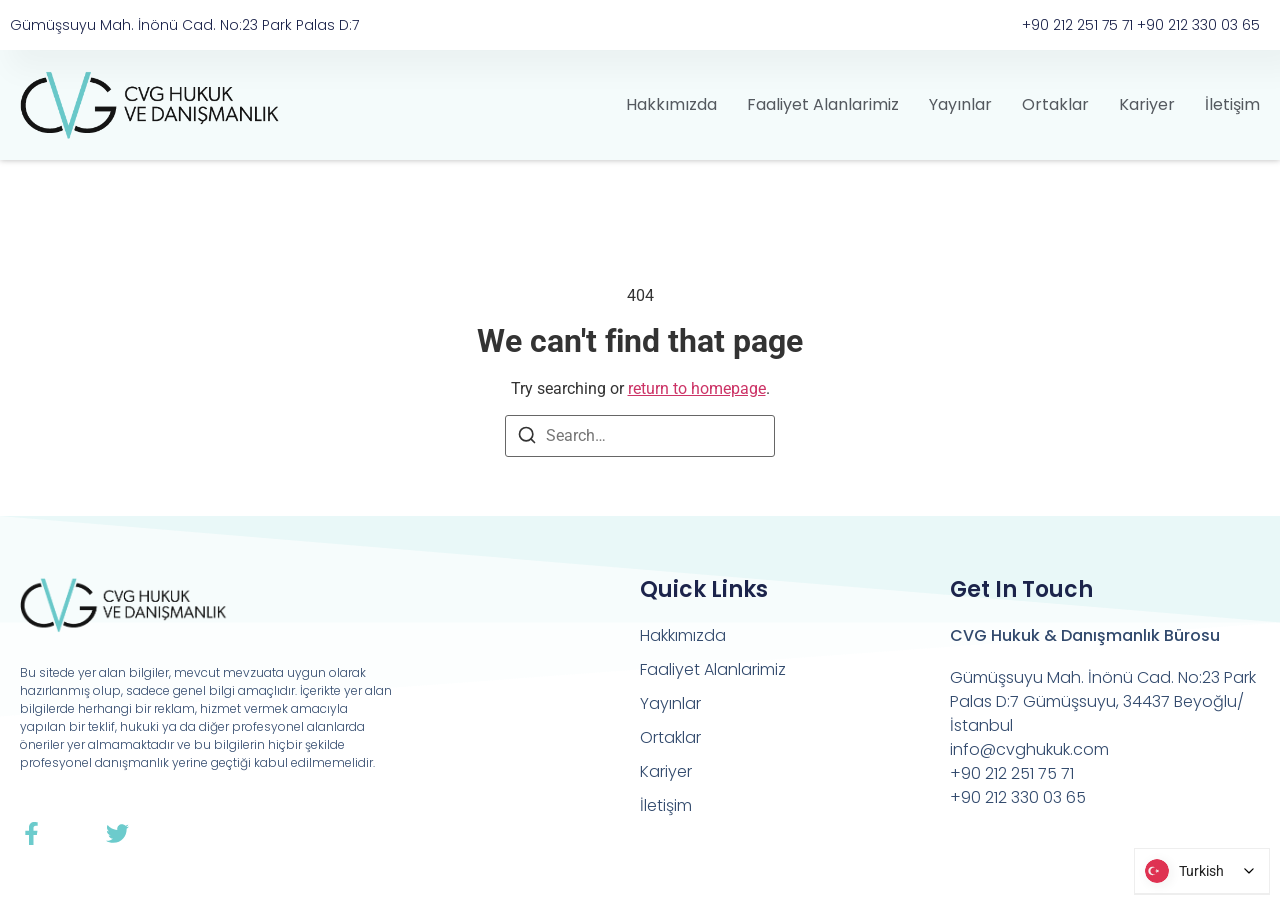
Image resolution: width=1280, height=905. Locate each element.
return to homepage (697, 388)
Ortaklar (1055, 104)
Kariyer (1147, 104)
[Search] (527, 438)
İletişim (1232, 104)
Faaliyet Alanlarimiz (823, 104)
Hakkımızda (671, 104)
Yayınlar (960, 104)
